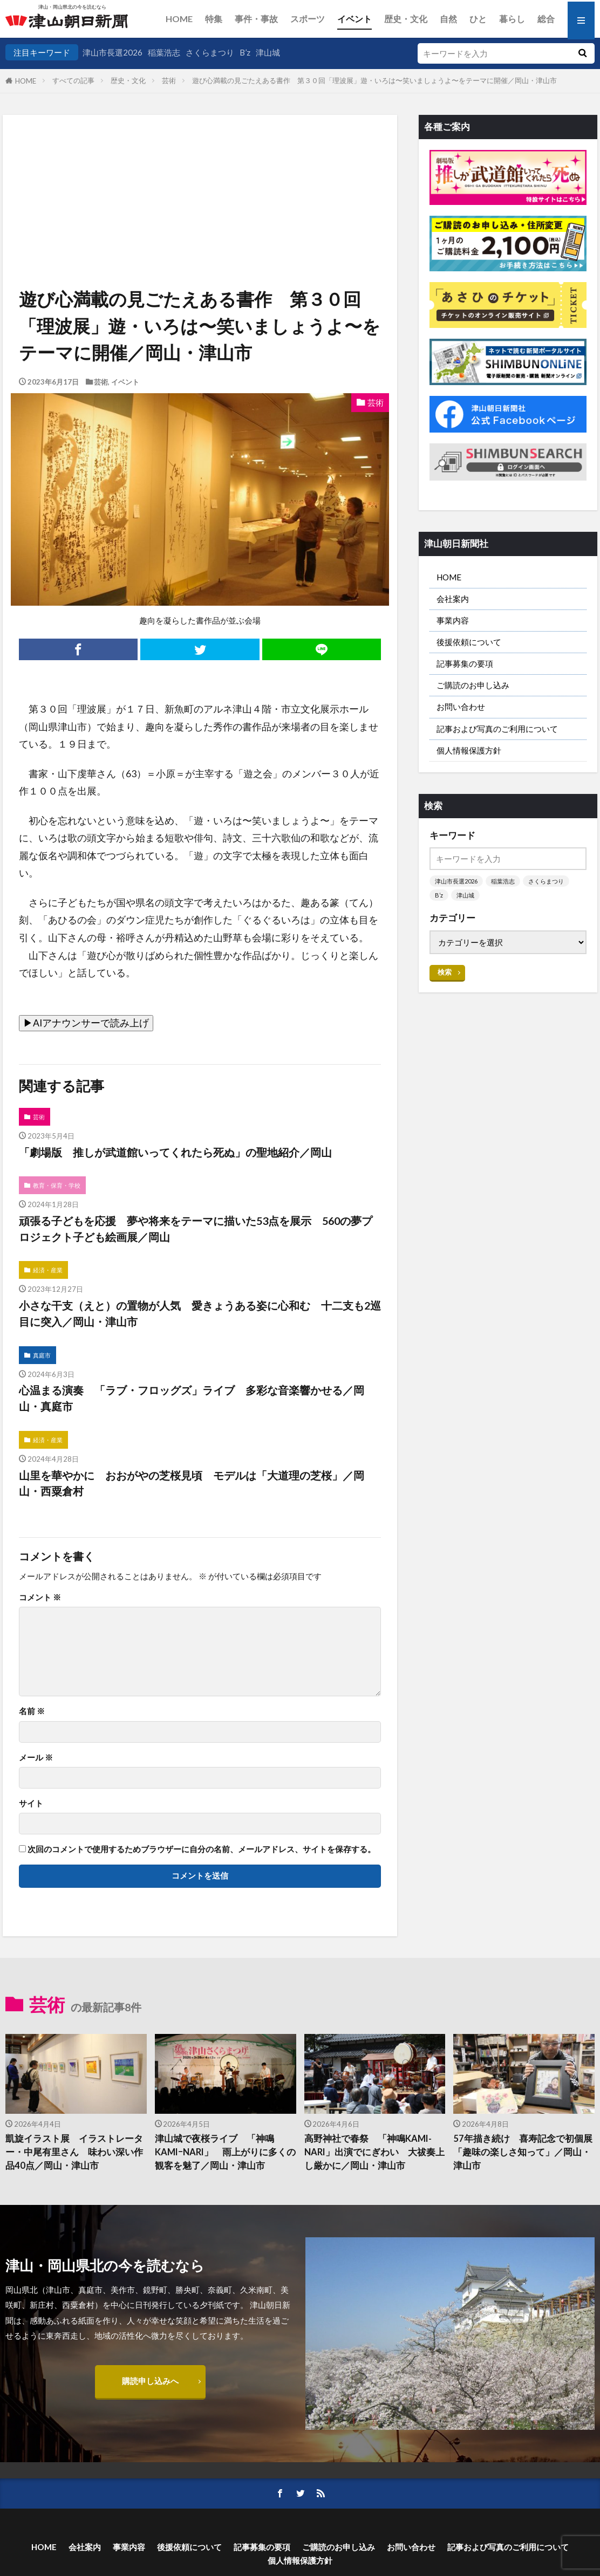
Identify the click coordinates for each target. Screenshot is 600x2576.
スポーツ (307, 18)
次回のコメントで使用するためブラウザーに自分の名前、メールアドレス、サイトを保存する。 (202, 1849)
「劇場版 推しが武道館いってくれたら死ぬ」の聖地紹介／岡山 (175, 1152)
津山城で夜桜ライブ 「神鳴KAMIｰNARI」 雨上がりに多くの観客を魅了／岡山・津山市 (225, 2152)
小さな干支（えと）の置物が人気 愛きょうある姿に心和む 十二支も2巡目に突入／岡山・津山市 (200, 1313)
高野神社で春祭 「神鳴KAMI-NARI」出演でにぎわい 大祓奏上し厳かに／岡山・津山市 (374, 2152)
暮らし (512, 18)
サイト (31, 1803)
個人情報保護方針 (469, 750)
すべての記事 (73, 80)
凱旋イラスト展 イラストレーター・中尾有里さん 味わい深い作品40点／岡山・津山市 (74, 2152)
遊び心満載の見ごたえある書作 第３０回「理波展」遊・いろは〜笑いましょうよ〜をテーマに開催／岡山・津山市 (374, 80)
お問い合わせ (461, 706)
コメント (40, 1597)
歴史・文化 (405, 18)
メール (36, 1757)
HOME (179, 18)
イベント (354, 18)
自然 (448, 18)
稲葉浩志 (164, 52)
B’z (245, 52)
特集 (213, 18)
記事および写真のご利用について (497, 729)
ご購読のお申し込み (473, 685)
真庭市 (42, 1355)
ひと (478, 18)
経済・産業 (48, 1269)
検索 (445, 972)
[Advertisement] (199, 170)
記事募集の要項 (465, 663)
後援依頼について (469, 642)
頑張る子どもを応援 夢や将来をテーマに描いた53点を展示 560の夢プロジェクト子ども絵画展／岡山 (195, 1228)
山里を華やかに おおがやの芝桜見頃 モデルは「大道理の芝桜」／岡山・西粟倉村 (191, 1483)
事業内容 (453, 620)
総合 (546, 18)
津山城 (268, 52)
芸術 (169, 80)
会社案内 (453, 599)
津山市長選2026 (112, 52)
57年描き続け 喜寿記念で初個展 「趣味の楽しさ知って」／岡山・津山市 (524, 2152)
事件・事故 (256, 18)
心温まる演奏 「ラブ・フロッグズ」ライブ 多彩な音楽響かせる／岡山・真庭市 (191, 1398)
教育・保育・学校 (56, 1185)
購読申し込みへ (150, 2381)
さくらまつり (210, 52)
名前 (32, 1711)
